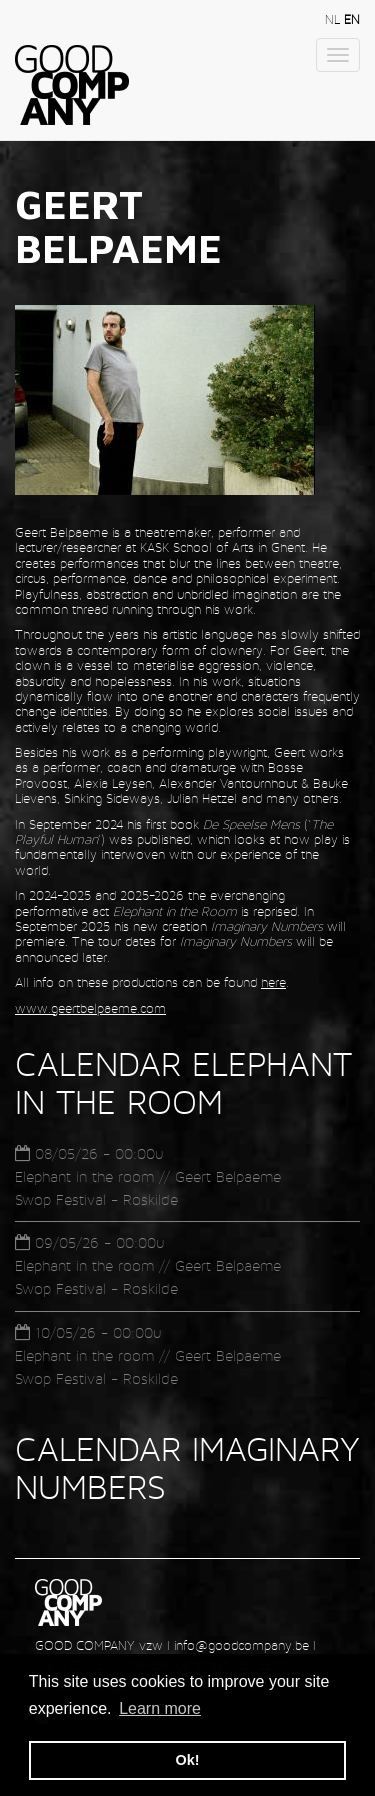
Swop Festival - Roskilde (96, 1199)
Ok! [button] (188, 1760)
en (352, 19)
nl (334, 19)
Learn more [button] (160, 1708)
